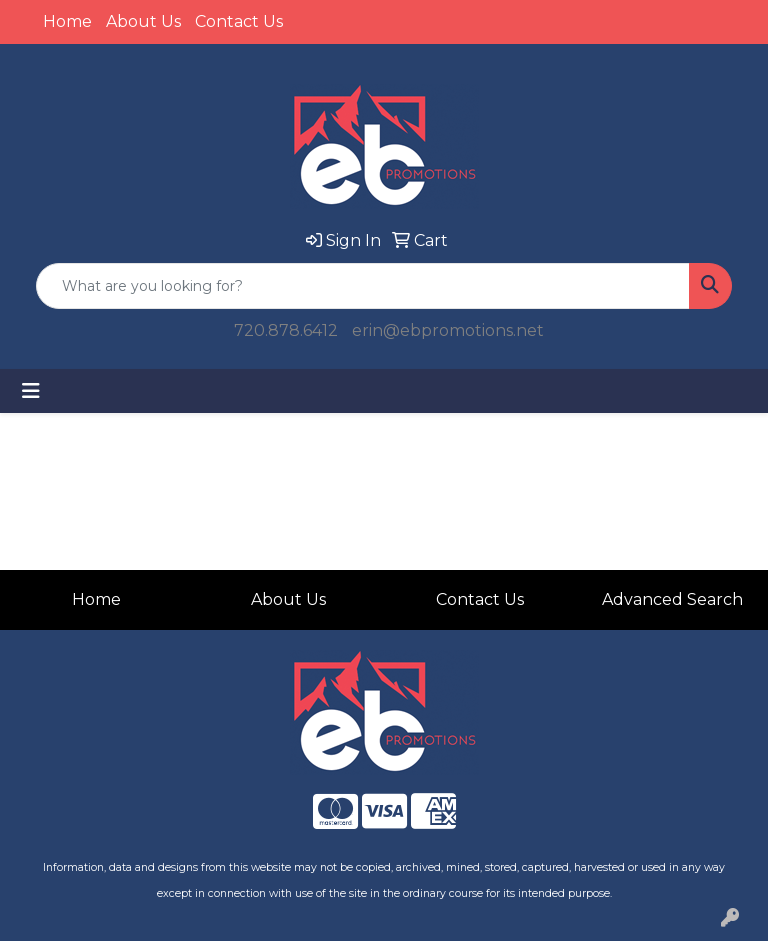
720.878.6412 (286, 330)
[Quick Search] (363, 286)
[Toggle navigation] (31, 391)
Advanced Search (672, 599)
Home (67, 21)
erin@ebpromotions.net (448, 330)
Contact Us (239, 21)
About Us (143, 21)
